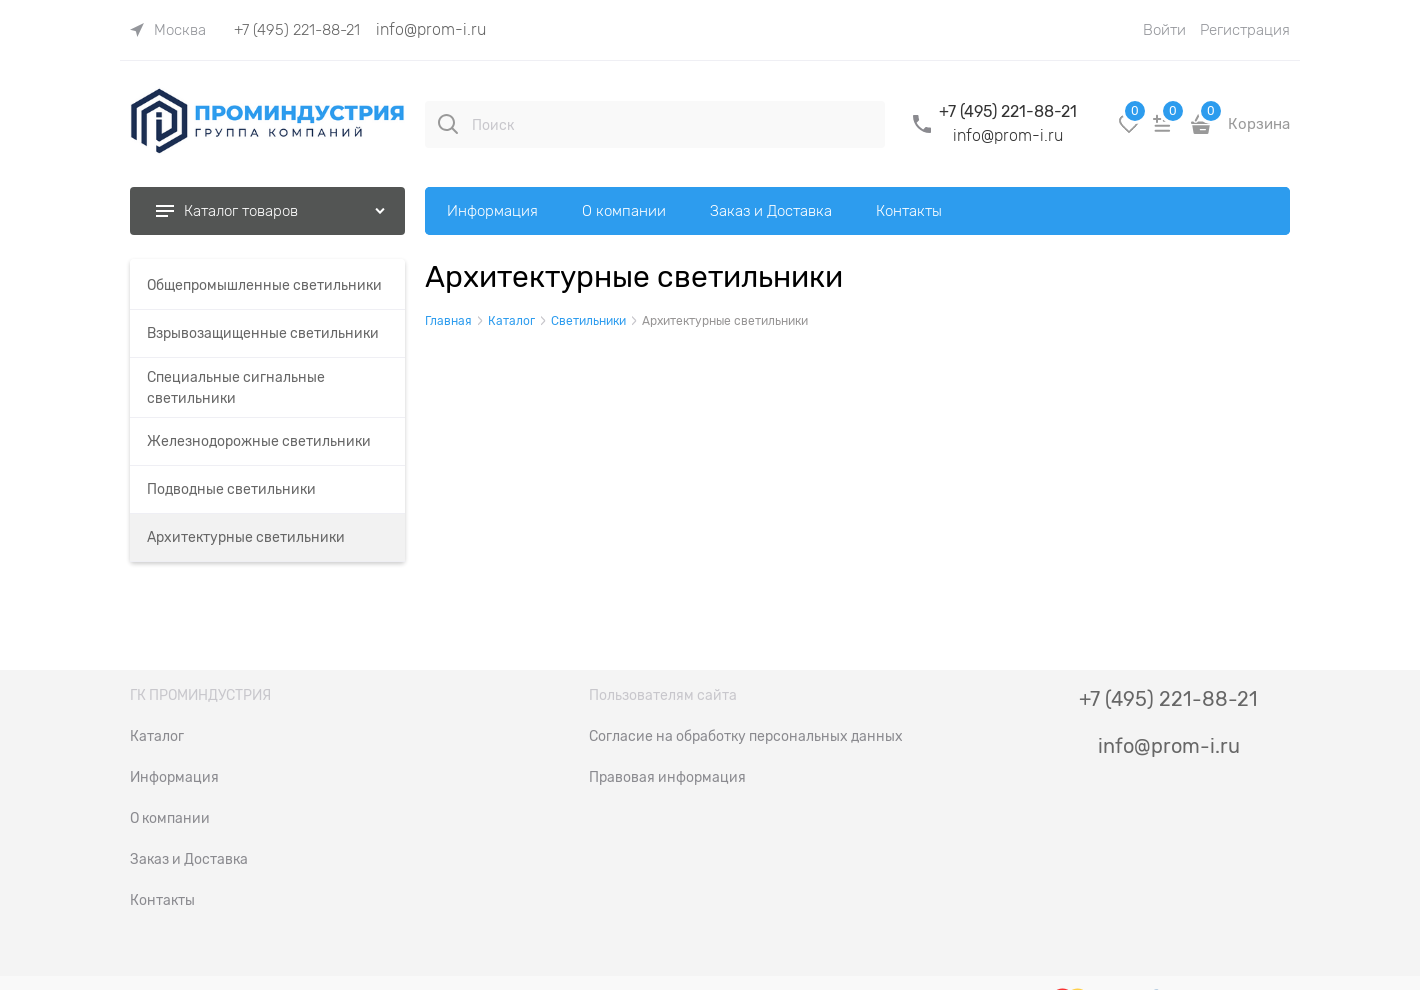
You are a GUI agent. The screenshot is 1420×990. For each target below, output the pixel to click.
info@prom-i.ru (431, 30)
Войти (1164, 30)
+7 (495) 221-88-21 (297, 30)
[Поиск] (448, 124)
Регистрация (1245, 30)
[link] (168, 30)
